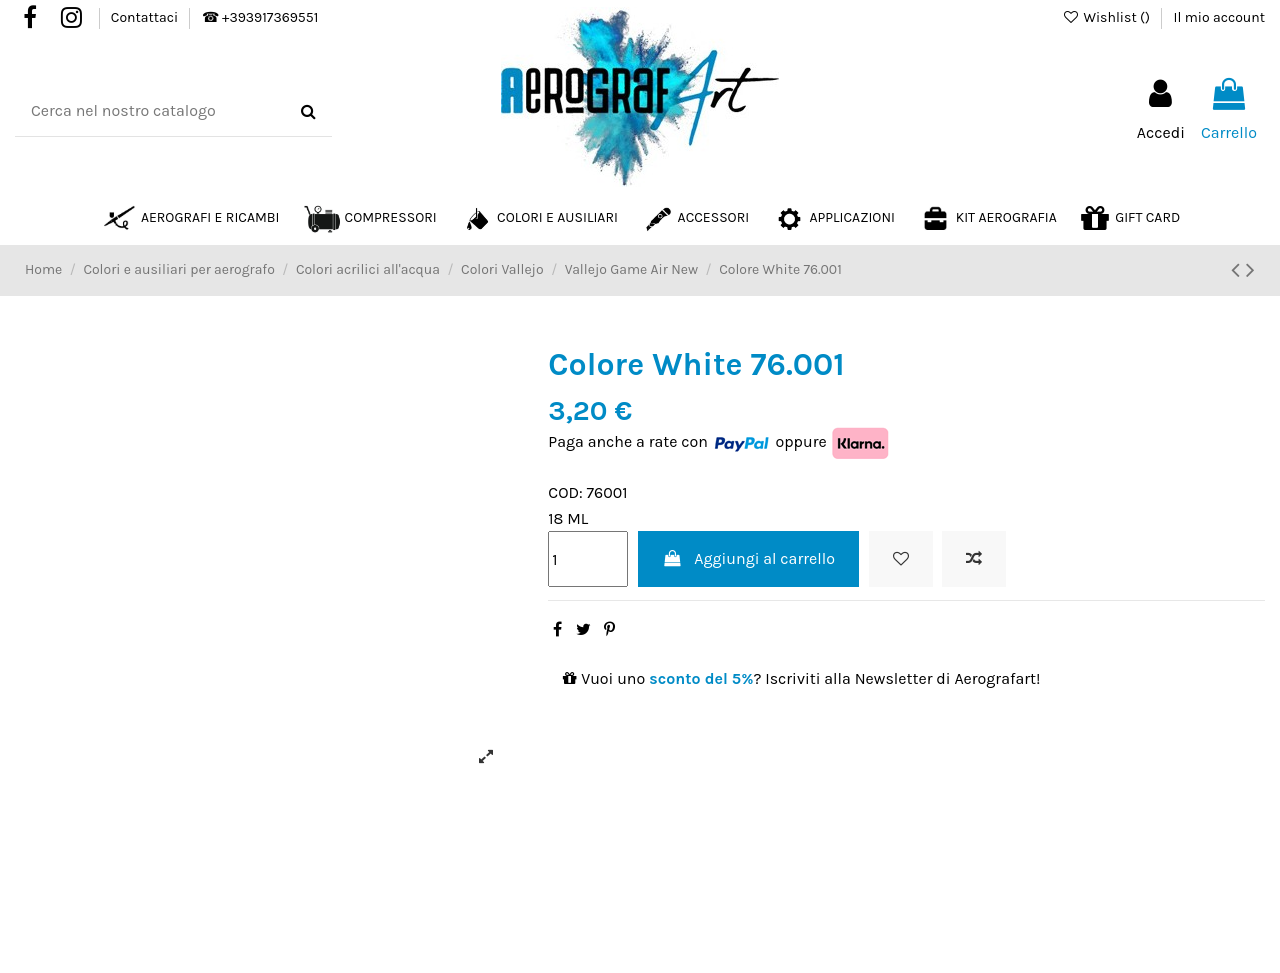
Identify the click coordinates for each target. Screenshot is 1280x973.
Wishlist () (1107, 17)
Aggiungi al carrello (748, 558)
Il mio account (1219, 17)
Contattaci (146, 17)
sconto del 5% (701, 678)
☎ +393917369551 (260, 17)
